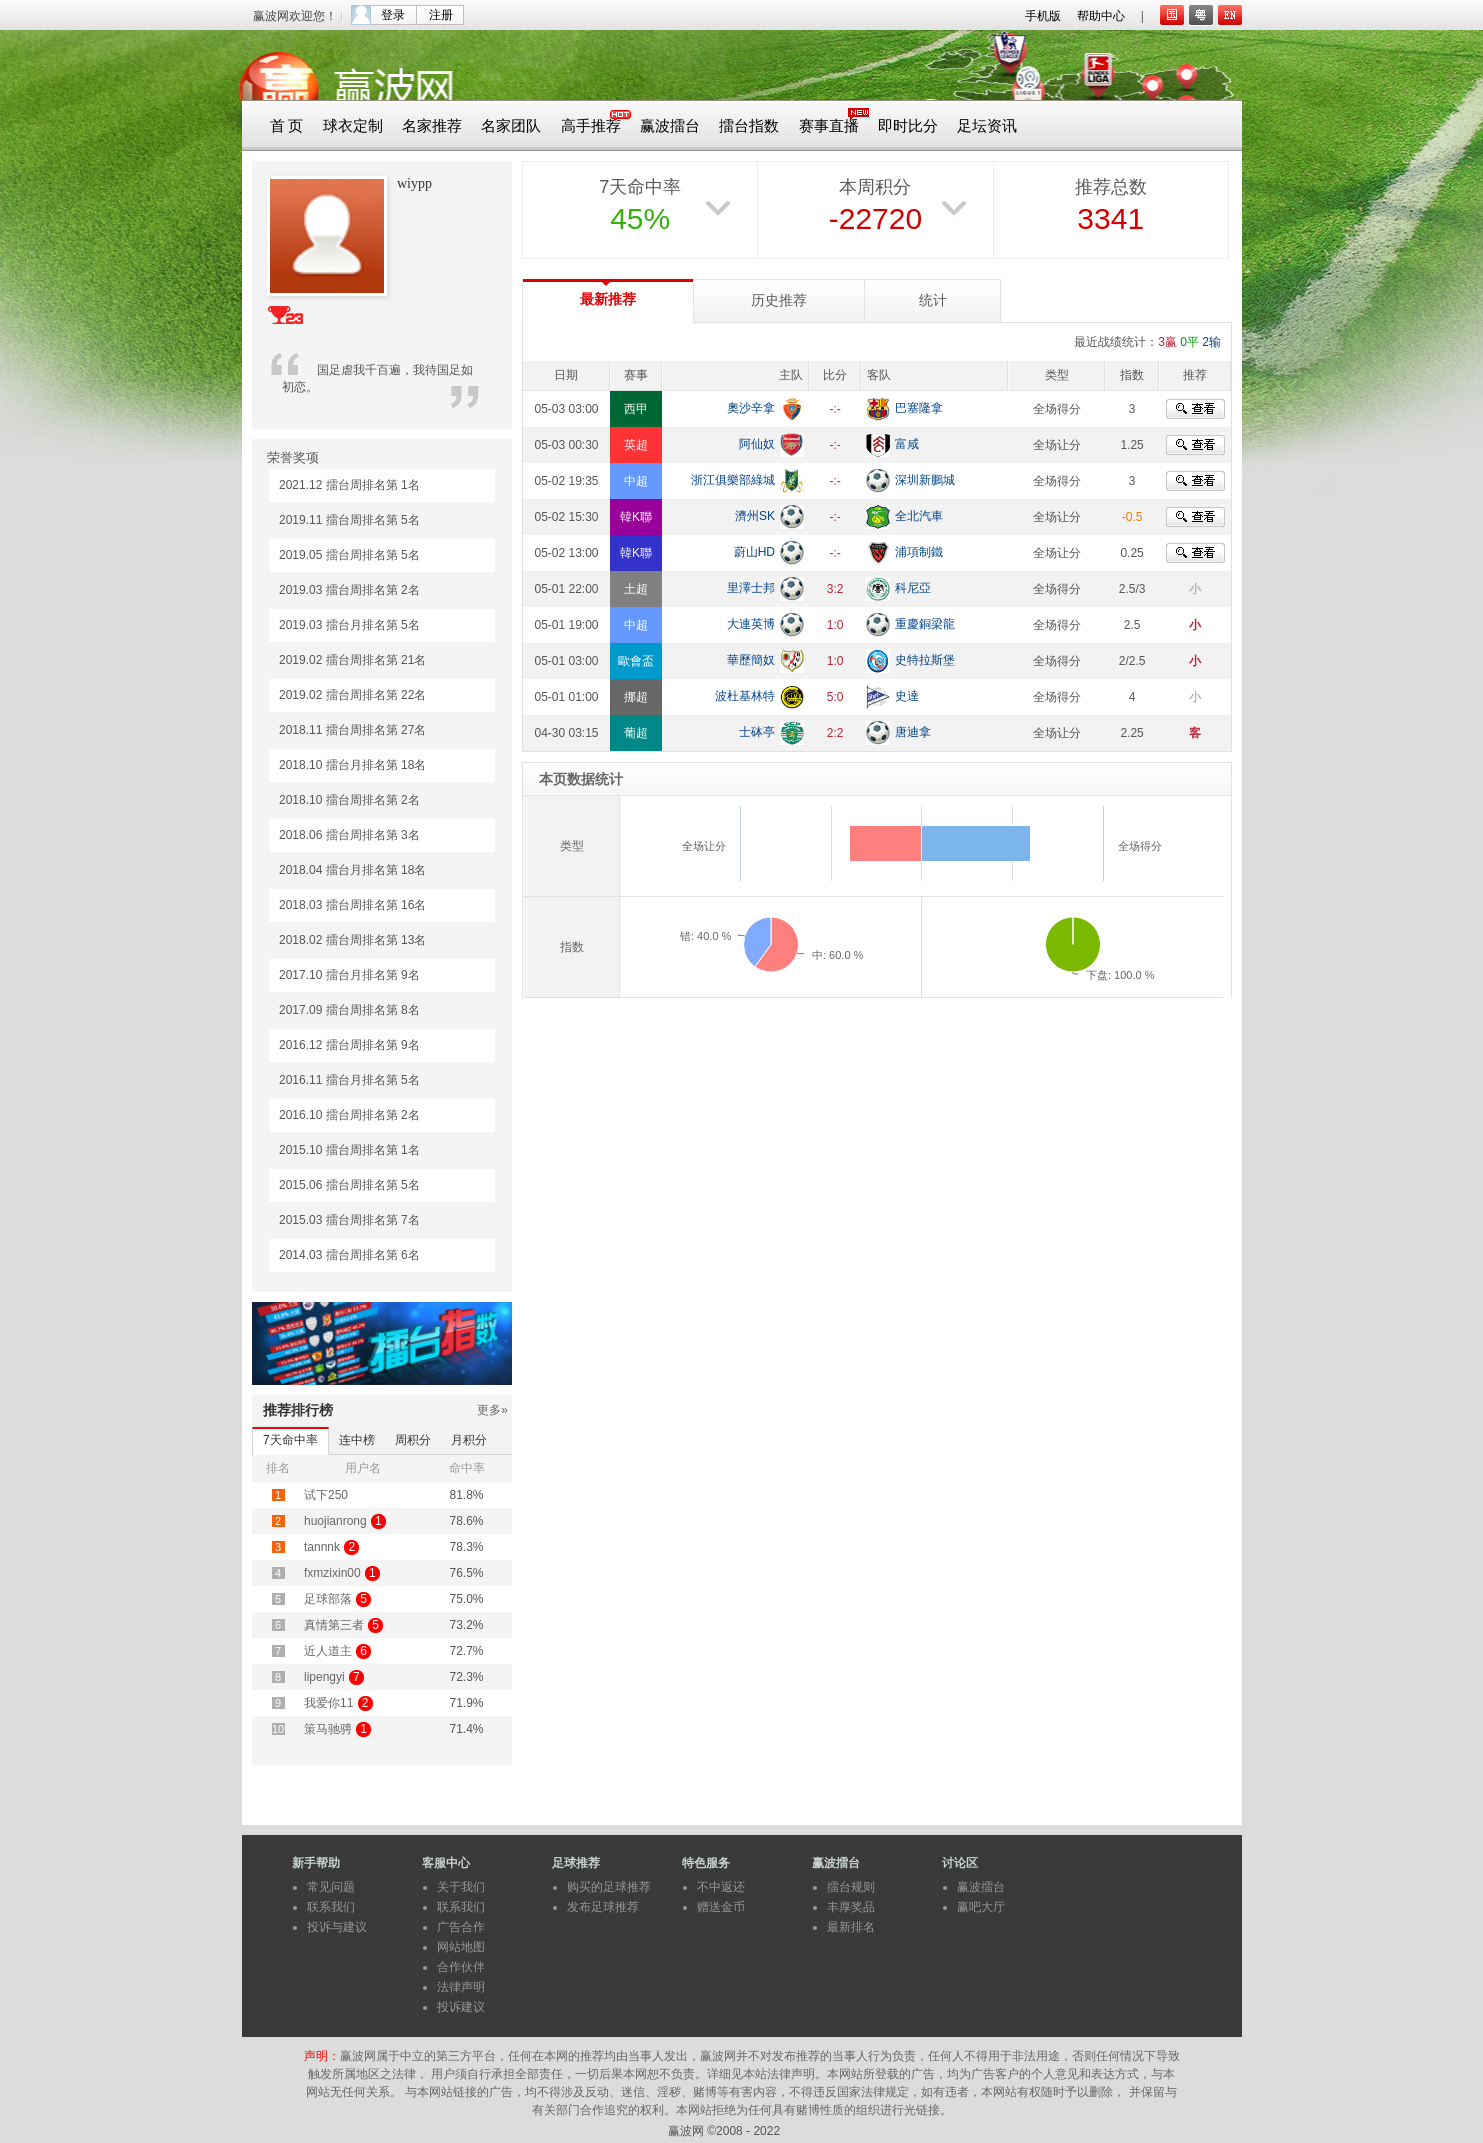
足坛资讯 (987, 126)
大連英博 (751, 624)
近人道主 (328, 1651)
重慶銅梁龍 (925, 624)
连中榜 (357, 1440)
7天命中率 (290, 1440)
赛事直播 (829, 126)
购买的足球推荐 (609, 1887)
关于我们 (461, 1887)
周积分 (413, 1440)
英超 (636, 445)
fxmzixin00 (332, 1573)
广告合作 (461, 1927)
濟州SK (755, 516)
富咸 (907, 444)
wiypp (414, 183)
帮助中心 (1101, 16)
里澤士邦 (751, 588)
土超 (636, 589)
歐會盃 (636, 661)
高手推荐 (591, 126)
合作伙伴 (461, 1967)
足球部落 (328, 1599)
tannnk (322, 1547)
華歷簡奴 (751, 660)
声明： (322, 2056)
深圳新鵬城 (925, 480)
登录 (393, 15)
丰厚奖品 (851, 1907)
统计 (933, 300)
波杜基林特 (745, 696)
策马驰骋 (328, 1729)
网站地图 (461, 1947)
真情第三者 (334, 1625)
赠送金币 (721, 1907)
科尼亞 (913, 588)
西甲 (636, 409)
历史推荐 (779, 300)
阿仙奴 (757, 444)
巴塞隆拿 (919, 408)
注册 (441, 15)
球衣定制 (353, 126)
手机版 (1043, 16)
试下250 (326, 1495)
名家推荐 (432, 126)
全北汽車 (919, 516)
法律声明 (461, 1987)
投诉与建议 (337, 1927)
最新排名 (851, 1927)
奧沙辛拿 (751, 408)
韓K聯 (636, 517)
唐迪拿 (913, 732)
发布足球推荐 (603, 1907)
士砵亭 (757, 732)
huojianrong (335, 1521)
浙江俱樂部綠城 (733, 480)
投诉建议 (461, 2007)
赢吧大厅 (981, 1907)
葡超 (636, 733)
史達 (907, 696)
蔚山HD (754, 552)
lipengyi (324, 1677)
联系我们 (331, 1907)
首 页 (287, 126)
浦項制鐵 (919, 552)
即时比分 (908, 126)
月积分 (469, 1440)
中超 (636, 481)
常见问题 (331, 1887)
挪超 (636, 697)
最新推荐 (608, 299)
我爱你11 (328, 1703)
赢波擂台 (670, 126)
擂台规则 (851, 1887)
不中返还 (721, 1887)
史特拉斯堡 (925, 660)
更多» (492, 1410)
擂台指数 (749, 126)
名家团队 (511, 126)
